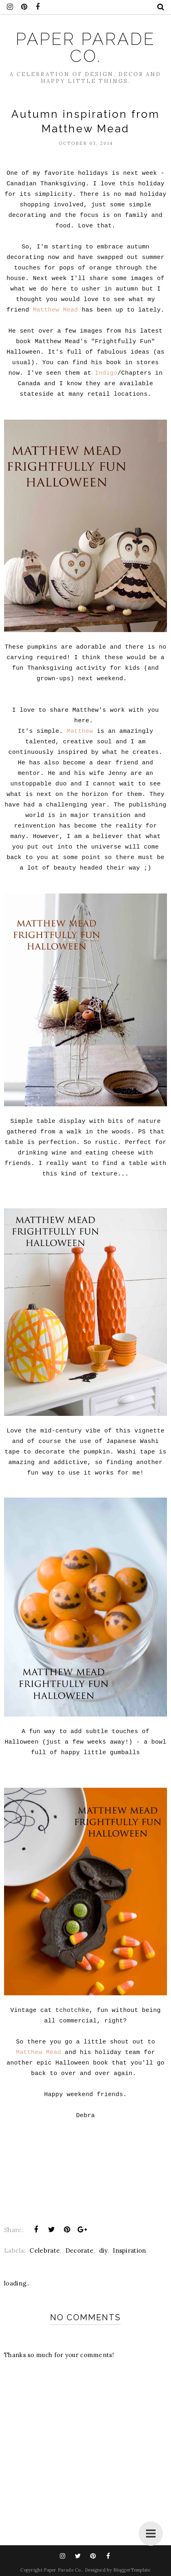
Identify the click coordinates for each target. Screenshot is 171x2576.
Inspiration (129, 2250)
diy (103, 2250)
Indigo (106, 373)
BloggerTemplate (132, 2570)
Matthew (80, 731)
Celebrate (45, 2250)
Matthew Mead (55, 310)
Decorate (79, 2250)
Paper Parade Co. (85, 47)
